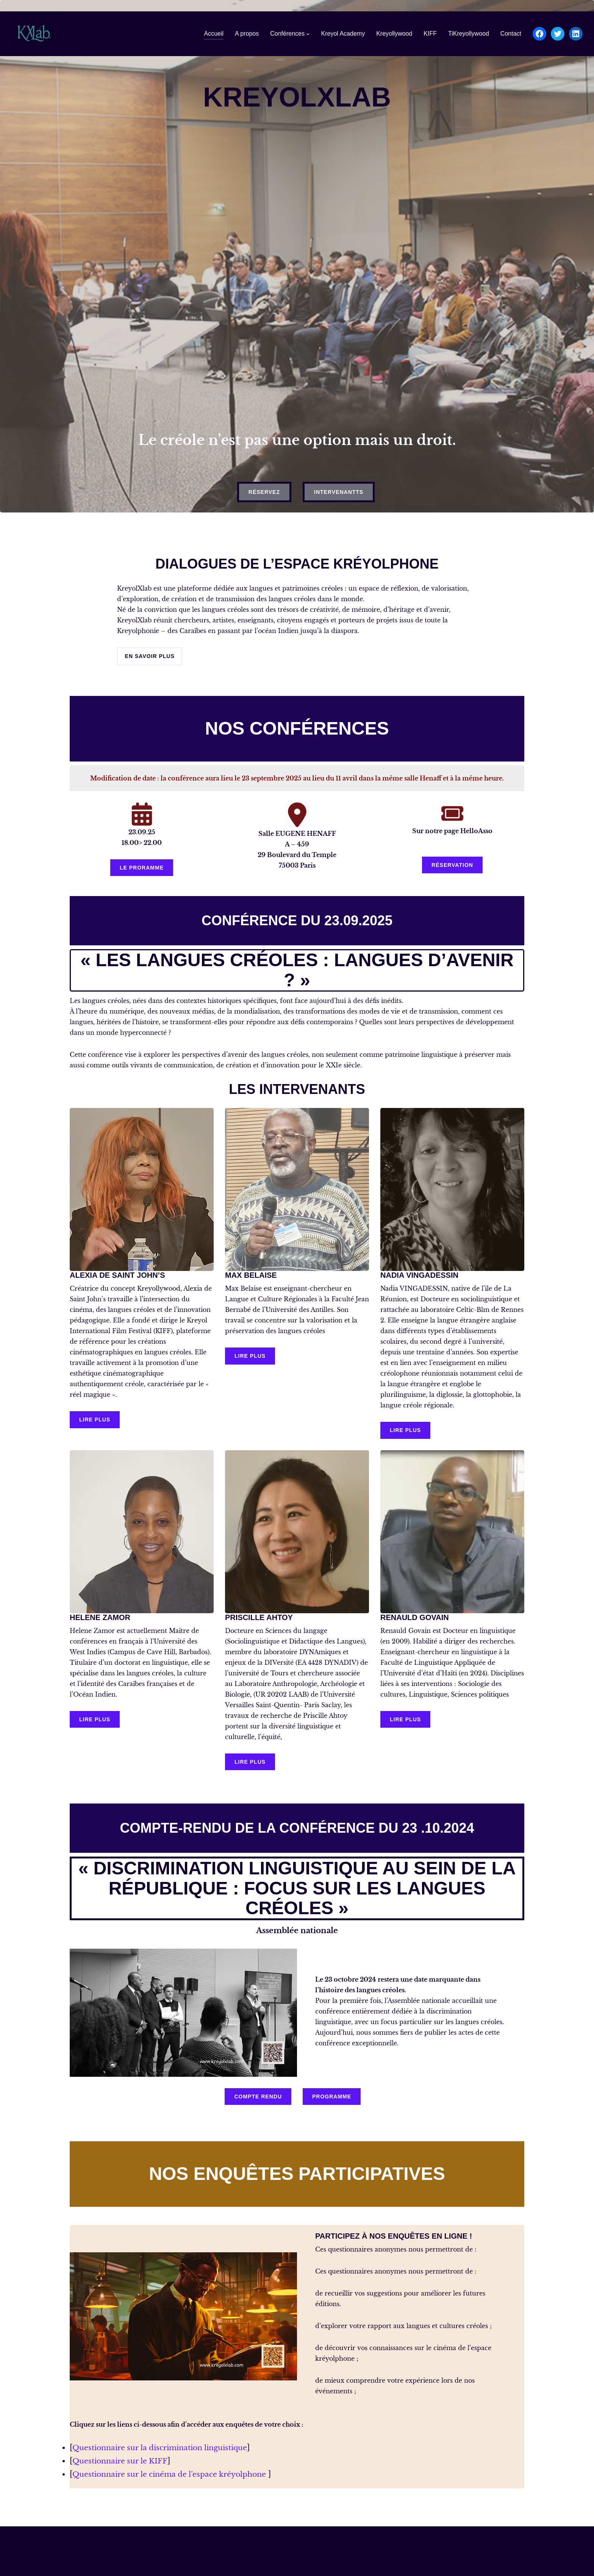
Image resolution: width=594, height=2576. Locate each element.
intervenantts (338, 492)
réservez (264, 492)
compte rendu (258, 2096)
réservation (452, 865)
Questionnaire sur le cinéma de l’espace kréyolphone (175, 2474)
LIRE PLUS (94, 1419)
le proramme (142, 868)
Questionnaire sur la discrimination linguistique (165, 2447)
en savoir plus (150, 656)
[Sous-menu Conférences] (308, 34)
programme (331, 2096)
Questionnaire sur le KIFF (122, 2460)
